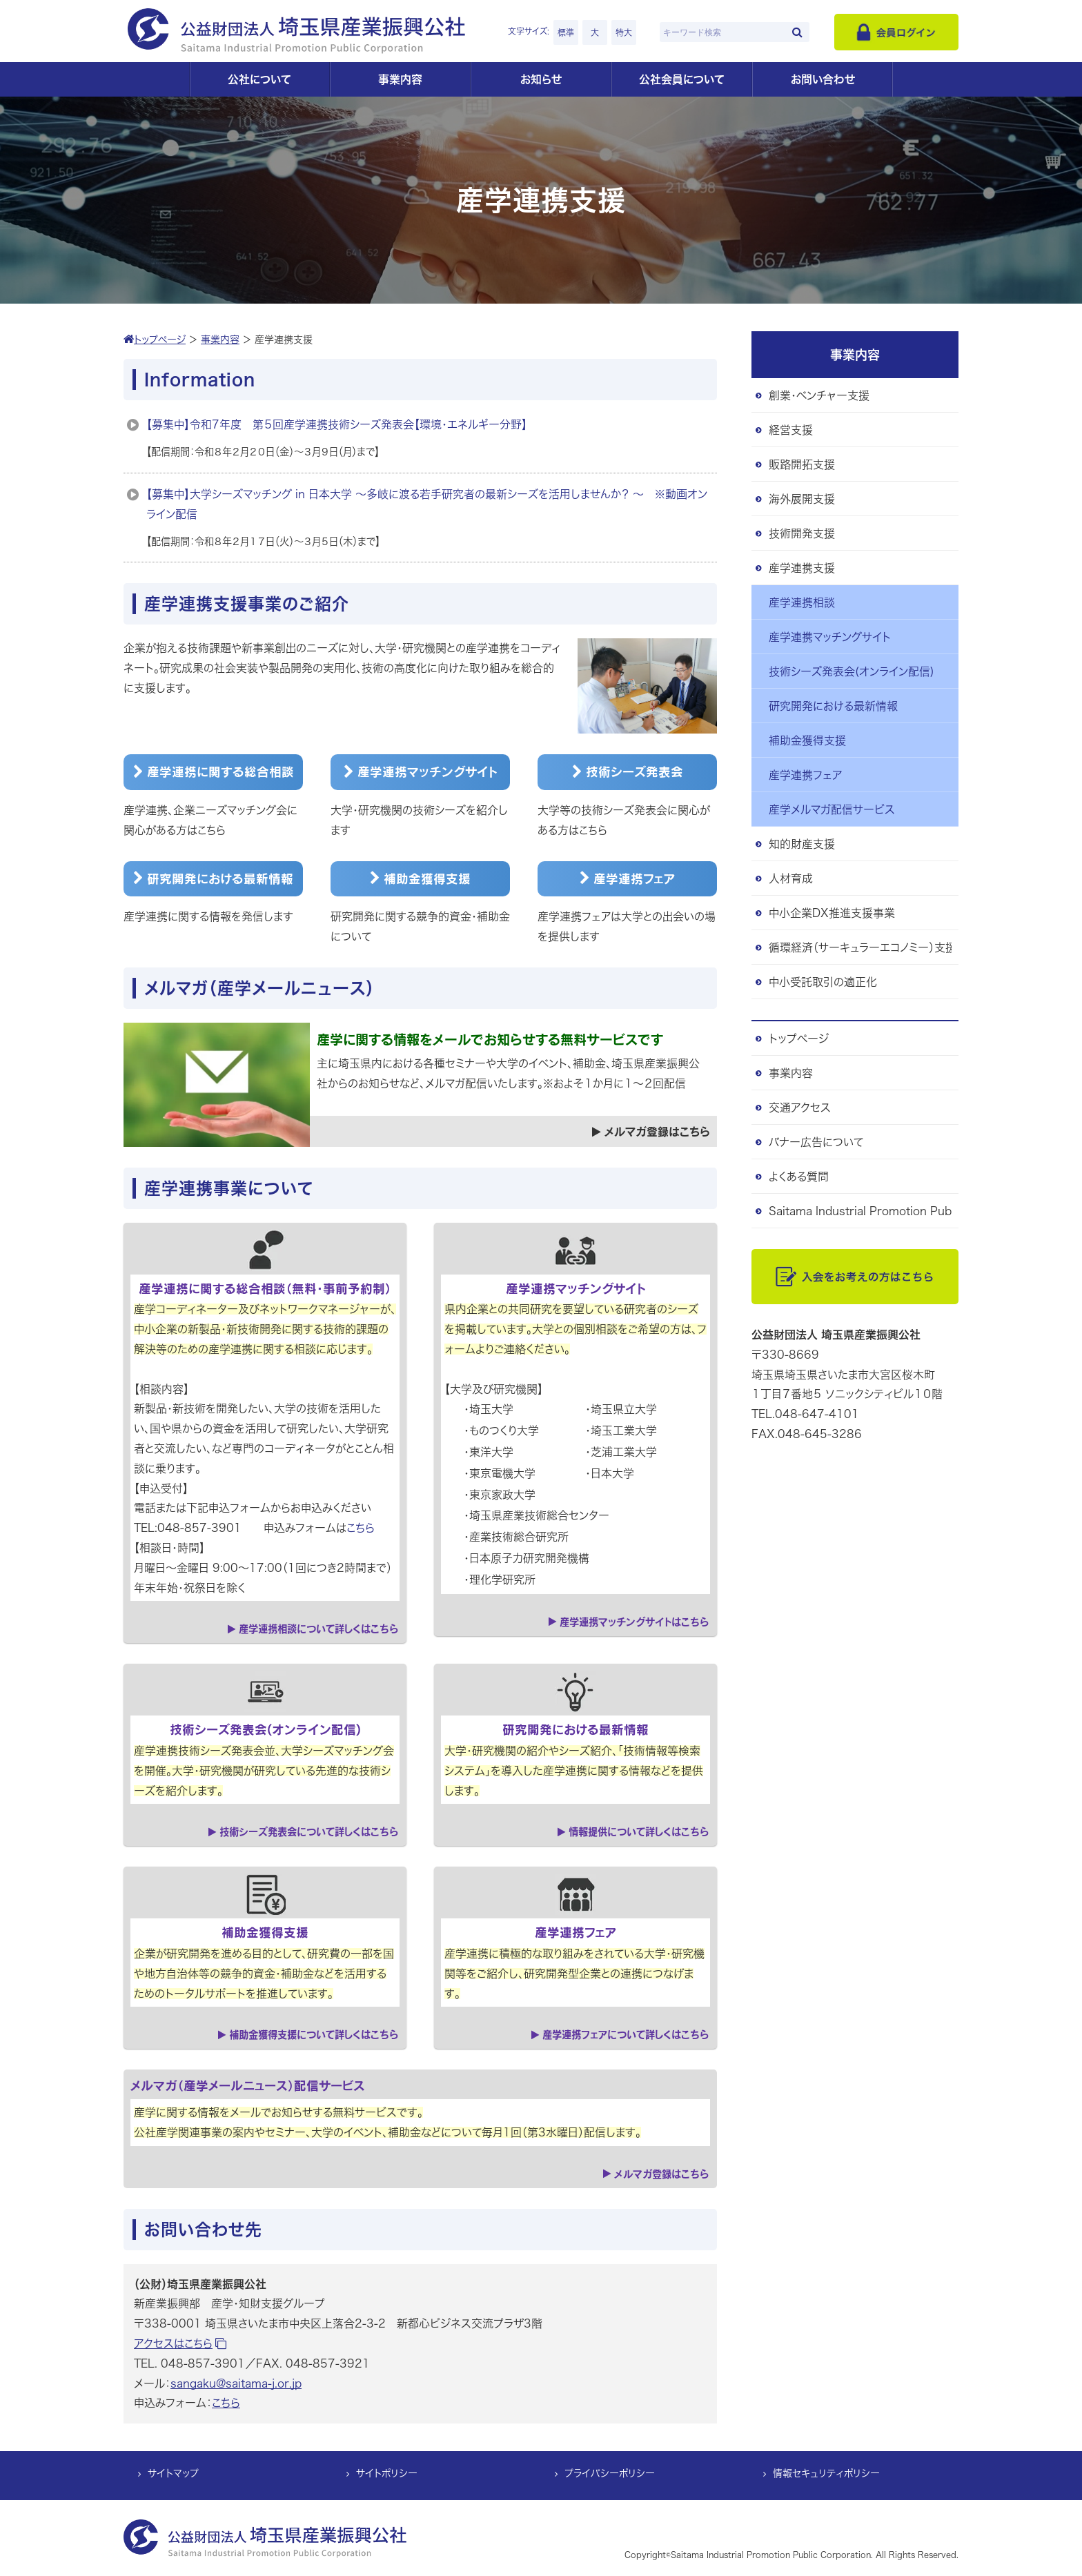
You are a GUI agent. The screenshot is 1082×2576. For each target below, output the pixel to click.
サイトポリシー (386, 2474)
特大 (624, 32)
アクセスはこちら (180, 2343)
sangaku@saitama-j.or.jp (236, 2383)
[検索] (797, 32)
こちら (360, 1527)
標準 (566, 32)
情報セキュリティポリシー (826, 2474)
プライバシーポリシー (609, 2474)
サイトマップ (173, 2474)
